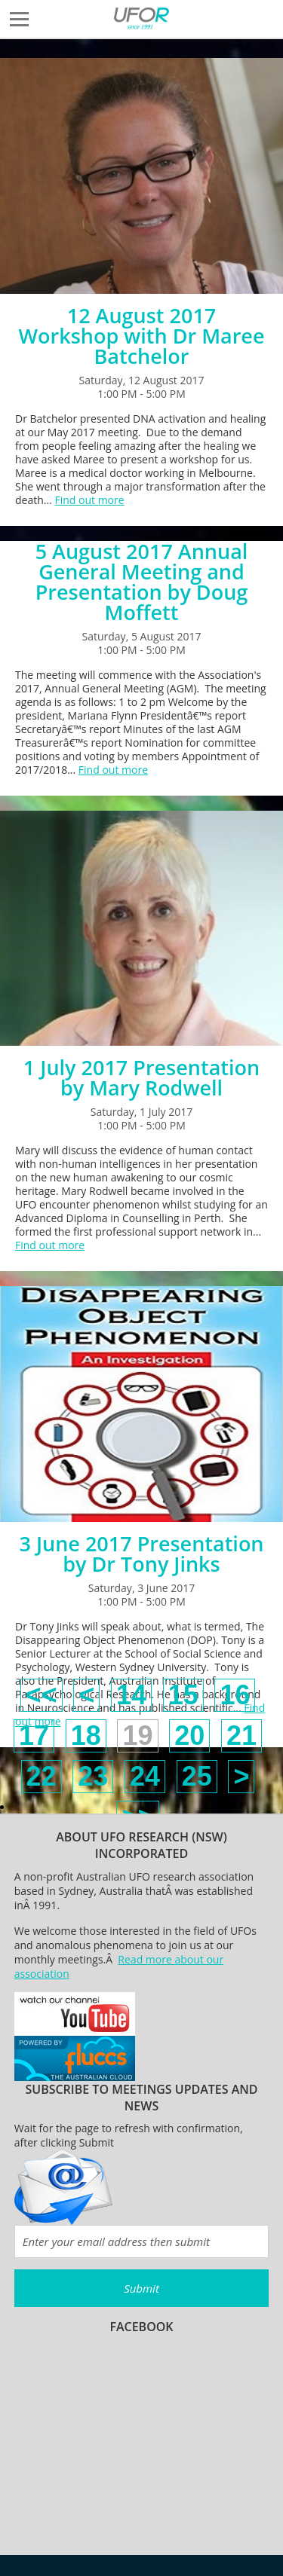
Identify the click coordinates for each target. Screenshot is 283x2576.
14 (131, 1694)
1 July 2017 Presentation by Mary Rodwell (141, 1077)
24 (145, 1776)
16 (235, 1694)
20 (189, 1735)
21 (241, 1735)
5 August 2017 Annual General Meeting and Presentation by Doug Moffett (141, 581)
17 (34, 1735)
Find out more (89, 500)
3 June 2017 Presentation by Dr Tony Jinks (141, 1553)
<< (41, 1694)
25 (197, 1776)
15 (183, 1694)
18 (86, 1735)
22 (41, 1776)
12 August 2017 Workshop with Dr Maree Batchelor (142, 335)
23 (93, 1776)
